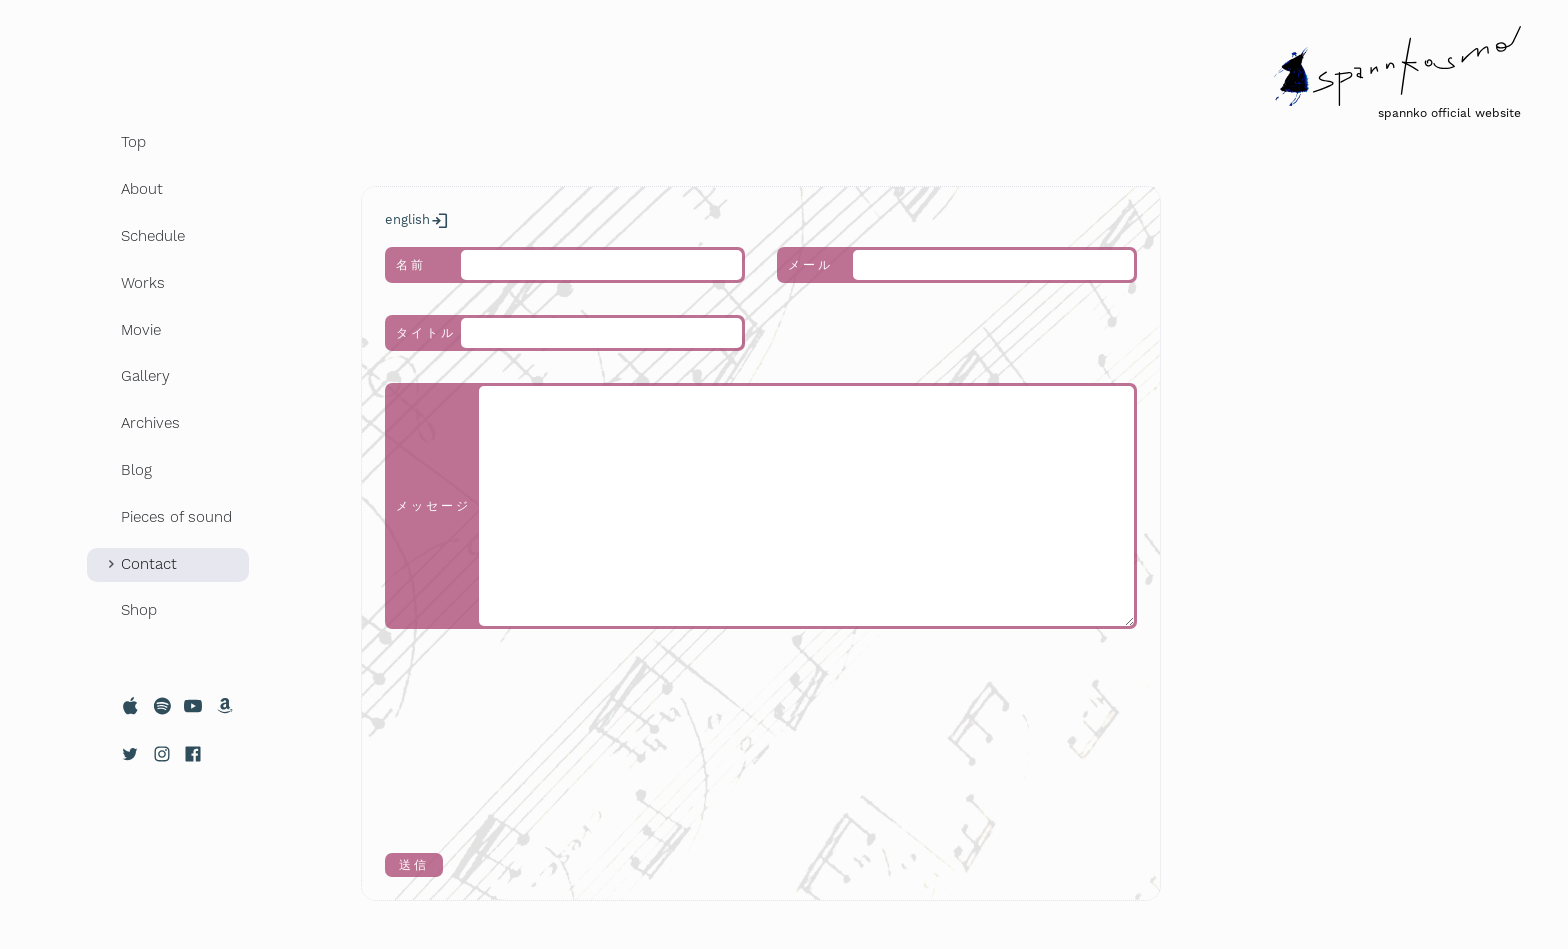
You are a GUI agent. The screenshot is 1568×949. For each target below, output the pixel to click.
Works (143, 283)
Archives (150, 423)
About (142, 189)
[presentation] (467, 733)
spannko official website (1449, 113)
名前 (411, 265)
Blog (136, 470)
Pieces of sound (176, 517)
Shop (139, 610)
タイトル (426, 333)
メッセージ (433, 506)
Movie (141, 330)
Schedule (153, 236)
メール (810, 265)
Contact (149, 564)
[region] (168, 498)
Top (133, 142)
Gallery (145, 376)
